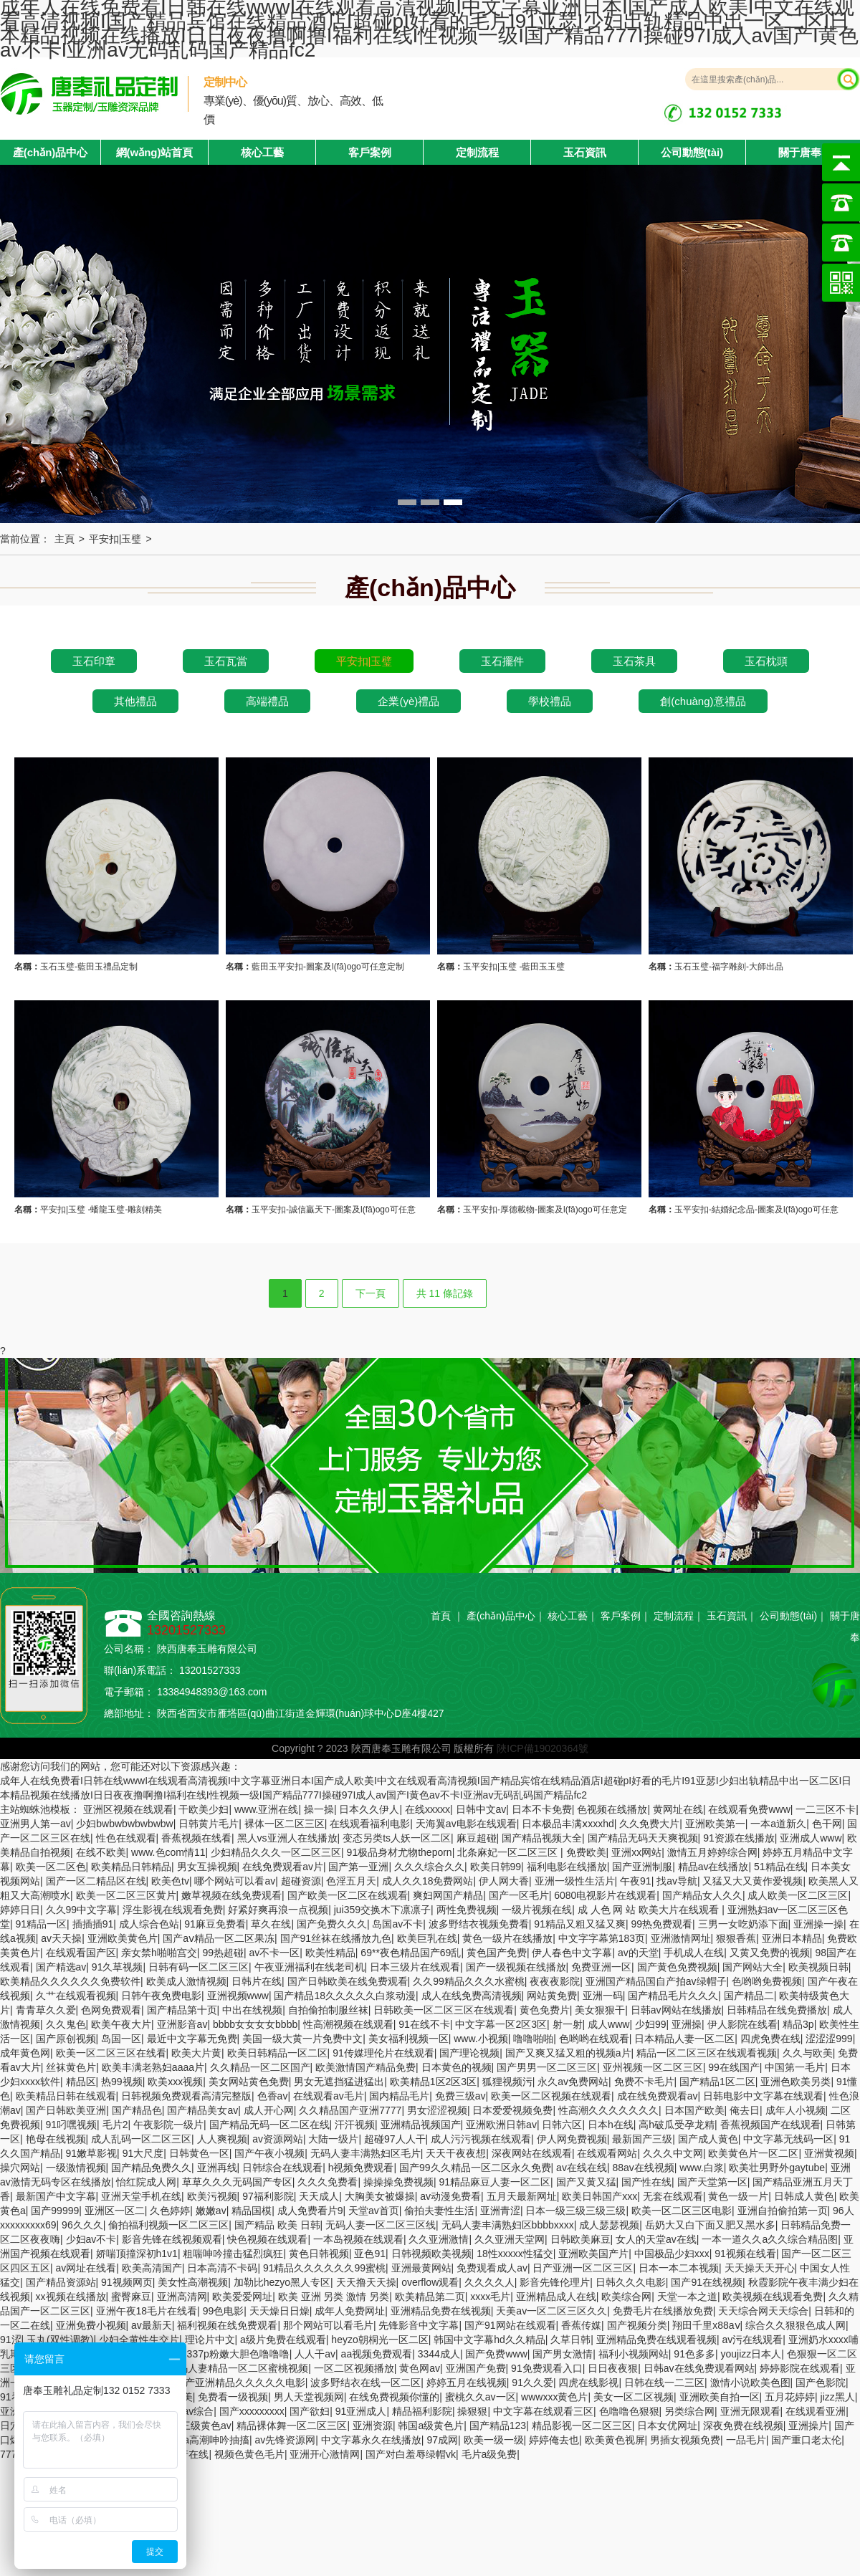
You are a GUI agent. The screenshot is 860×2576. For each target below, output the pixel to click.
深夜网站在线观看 (532, 2153)
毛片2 (115, 2124)
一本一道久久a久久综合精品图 (770, 2239)
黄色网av (419, 2368)
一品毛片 (746, 2440)
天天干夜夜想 (456, 2153)
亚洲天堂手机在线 (141, 2196)
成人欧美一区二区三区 (797, 1895)
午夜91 (635, 1881)
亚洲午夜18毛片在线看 (147, 2311)
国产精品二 (749, 1995)
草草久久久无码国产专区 (237, 2182)
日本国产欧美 (694, 2110)
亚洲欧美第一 (715, 1823)
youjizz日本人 (750, 2354)
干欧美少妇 (203, 1809)
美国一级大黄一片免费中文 (302, 2038)
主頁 (64, 539)
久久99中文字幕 (82, 1909)
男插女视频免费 (685, 2440)
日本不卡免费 (542, 1809)
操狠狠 (472, 2411)
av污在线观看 (752, 2339)
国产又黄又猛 (586, 2182)
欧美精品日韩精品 (131, 1866)
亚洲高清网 (182, 2296)
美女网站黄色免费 (249, 2081)
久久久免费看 (327, 2182)
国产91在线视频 (706, 2282)
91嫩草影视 (92, 2153)
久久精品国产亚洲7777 (350, 2110)
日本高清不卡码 (222, 2268)
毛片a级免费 (489, 2454)
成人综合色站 (149, 1924)
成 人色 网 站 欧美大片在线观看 (650, 1909)
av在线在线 (581, 2167)
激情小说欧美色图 (750, 2382)
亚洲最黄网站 (421, 2268)
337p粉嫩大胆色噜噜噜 (238, 2354)
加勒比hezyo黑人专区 (282, 2282)
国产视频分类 (637, 2325)
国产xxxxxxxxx (252, 2411)
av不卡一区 (274, 1952)
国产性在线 (646, 2182)
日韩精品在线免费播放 (777, 2010)
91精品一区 (41, 1924)
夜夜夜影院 (555, 1981)
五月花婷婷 (790, 2397)
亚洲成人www (810, 1838)
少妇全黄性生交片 (139, 2339)
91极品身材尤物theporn (399, 1852)
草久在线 (271, 1924)
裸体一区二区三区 (284, 1823)
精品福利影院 (422, 2411)
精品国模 (251, 2210)
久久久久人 (489, 2282)
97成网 (442, 2440)
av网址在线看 (86, 2268)
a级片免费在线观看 (283, 2339)
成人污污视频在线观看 (481, 2139)
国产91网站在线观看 (510, 2325)
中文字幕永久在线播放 (371, 2440)
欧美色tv (170, 1881)
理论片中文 (210, 2339)
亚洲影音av (182, 2024)
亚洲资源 (373, 2425)
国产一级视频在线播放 (516, 1967)
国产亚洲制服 (642, 1866)
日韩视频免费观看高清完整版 (186, 2096)
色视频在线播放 (612, 1809)
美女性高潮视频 (193, 2282)
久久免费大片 (649, 1823)
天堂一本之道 (687, 2296)
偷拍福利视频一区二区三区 (168, 2225)
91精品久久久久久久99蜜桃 (324, 2268)
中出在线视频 (252, 2010)
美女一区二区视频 (633, 2397)
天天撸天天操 (366, 2282)
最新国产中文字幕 (56, 2196)
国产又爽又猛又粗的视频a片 (568, 2053)
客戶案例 (369, 152)
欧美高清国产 (152, 2268)
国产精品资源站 (61, 2282)
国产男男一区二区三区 (547, 2067)
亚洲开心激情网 (325, 2454)
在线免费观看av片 (282, 1866)
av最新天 (151, 2325)
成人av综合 (188, 2411)
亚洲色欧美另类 (795, 2081)
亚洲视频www (238, 1995)
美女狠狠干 (600, 2010)
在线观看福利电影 (370, 1823)
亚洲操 (687, 2024)
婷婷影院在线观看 (800, 2368)
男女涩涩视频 (437, 2110)
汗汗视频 (355, 2124)
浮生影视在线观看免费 (173, 1909)
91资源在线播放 (739, 1838)
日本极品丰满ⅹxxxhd (568, 1823)
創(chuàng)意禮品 (702, 701)
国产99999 (55, 2210)
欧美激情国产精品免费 (365, 2067)
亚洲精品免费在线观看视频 (656, 2339)
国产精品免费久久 (151, 2167)
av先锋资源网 (285, 2440)
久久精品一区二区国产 (260, 2067)
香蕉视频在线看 (196, 1838)
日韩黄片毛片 (208, 1823)
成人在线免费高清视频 (471, 1995)
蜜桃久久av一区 (480, 2397)
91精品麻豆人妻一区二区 (494, 2182)
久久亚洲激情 (438, 2239)
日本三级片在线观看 (415, 1967)
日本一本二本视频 (679, 2268)
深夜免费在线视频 (743, 2425)
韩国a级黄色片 (431, 2425)
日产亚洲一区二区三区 (582, 2268)
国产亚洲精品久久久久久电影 (240, 2382)
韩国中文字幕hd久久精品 (489, 2339)
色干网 (827, 1823)
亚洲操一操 (818, 1924)
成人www (608, 2024)
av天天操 (61, 1938)
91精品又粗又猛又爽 (580, 1924)
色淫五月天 (351, 1881)
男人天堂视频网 (309, 2397)
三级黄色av (206, 2425)
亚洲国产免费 (476, 2368)
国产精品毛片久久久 (673, 1995)
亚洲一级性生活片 (575, 1881)
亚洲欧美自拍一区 (719, 2397)
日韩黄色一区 (199, 2153)
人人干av (315, 2354)
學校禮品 (549, 701)
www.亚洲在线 (266, 1809)
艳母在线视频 (56, 2139)
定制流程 (477, 152)
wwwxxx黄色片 (554, 2397)
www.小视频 (480, 2038)
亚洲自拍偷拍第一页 (782, 2210)
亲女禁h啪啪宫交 (159, 1952)
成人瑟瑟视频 (609, 2225)
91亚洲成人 (361, 2411)
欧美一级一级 (494, 2440)
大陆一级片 (333, 2139)
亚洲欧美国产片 (593, 2253)
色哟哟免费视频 (767, 1981)
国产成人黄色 (708, 2139)
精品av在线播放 (713, 1866)
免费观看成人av (492, 2268)
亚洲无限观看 (750, 2411)
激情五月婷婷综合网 (712, 1852)
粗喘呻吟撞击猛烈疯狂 (233, 2253)
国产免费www (496, 2354)
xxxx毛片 (490, 2296)
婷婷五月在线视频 (466, 2382)
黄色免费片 (545, 2010)
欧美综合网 (626, 2296)
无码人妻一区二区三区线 (380, 2225)
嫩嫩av (211, 2210)
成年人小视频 (795, 2110)
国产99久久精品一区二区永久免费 (475, 2167)
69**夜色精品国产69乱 (410, 1952)
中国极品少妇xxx (672, 2253)
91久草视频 (117, 1967)
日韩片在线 (256, 1981)
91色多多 (694, 2354)
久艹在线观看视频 (76, 1995)
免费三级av (460, 2096)
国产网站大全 (752, 1967)
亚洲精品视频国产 (421, 2124)
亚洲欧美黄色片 (122, 1938)
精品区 (81, 2081)
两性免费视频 (466, 1909)
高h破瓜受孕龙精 (677, 2124)
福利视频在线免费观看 (227, 2325)
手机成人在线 (694, 1952)
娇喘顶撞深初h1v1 (137, 2253)
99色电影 (223, 2311)
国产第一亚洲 (358, 1866)
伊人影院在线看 (742, 2024)
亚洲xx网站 (636, 1852)
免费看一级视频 (233, 2397)
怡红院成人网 (146, 2182)
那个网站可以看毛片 (328, 2325)
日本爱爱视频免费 (512, 2110)
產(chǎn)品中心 (501, 1616)
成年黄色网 (25, 2053)
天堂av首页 (373, 2210)
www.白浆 (701, 2167)
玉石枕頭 (766, 661)
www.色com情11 (168, 1852)
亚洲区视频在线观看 (128, 1809)
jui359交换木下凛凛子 (382, 1909)
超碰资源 (301, 1881)
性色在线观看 (126, 1838)
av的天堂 (638, 1952)
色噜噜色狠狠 (629, 2411)
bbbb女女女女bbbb (255, 2024)
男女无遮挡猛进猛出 (339, 2081)
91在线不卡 (424, 2024)
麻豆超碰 (477, 1838)
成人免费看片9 (310, 2210)
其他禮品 (135, 701)
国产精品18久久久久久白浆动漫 (345, 1995)
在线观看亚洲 (815, 2411)
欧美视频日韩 (818, 1967)
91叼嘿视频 (71, 2124)
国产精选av (61, 1967)
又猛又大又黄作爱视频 (752, 1881)
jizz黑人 (838, 2397)
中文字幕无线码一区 (788, 2139)
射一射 (568, 2024)
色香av (272, 2096)
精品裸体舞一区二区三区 (291, 2425)
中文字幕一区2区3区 (501, 2024)
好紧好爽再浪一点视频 (278, 1909)
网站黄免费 (552, 1995)
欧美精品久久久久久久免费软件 (70, 1981)
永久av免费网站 (573, 2081)
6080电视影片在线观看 (605, 1895)
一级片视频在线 (537, 1909)
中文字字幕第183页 (601, 1938)
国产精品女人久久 (702, 1895)
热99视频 (122, 2081)
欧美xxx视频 (175, 2081)
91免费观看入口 (547, 2368)
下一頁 (370, 1293)
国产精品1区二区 (717, 2081)
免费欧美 (586, 1852)
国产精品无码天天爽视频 (643, 1838)
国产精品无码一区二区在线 (269, 2124)
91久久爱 (532, 2382)
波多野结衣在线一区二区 (365, 2382)
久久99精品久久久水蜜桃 (469, 1981)
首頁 (441, 1616)
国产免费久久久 (332, 1924)
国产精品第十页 (182, 2010)
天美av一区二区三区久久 (551, 2311)
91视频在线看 (745, 2253)
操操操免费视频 (398, 2182)
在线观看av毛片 (328, 2096)
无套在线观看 (673, 2196)
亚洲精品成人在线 (556, 2296)
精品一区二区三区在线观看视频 (706, 2053)
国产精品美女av (202, 2110)
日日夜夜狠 (613, 2368)
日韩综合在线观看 (282, 2167)
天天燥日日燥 (279, 2311)
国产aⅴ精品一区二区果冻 (218, 1938)
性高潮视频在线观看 (348, 2024)
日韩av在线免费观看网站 (699, 2368)
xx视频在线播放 (71, 2296)
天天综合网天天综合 (763, 2311)
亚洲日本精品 (792, 1938)
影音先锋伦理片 (555, 2282)
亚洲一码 (603, 1995)
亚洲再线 (217, 2167)
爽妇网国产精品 (448, 1895)
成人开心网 (269, 2110)
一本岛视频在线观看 (358, 2239)
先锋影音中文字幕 (418, 2325)
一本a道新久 (778, 1823)
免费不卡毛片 (644, 2081)
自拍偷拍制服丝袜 (328, 2010)
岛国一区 (121, 2038)
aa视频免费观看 (377, 2354)
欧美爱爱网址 (242, 2296)
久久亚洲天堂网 (509, 2239)
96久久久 (82, 2225)
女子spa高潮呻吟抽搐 (201, 2440)
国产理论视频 (469, 2053)
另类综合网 (689, 2411)
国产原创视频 (66, 2038)
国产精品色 (137, 2110)
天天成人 (319, 2196)
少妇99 (650, 2024)
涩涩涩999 (829, 2038)
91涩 (11, 2339)
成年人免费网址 (350, 2311)
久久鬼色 (66, 2024)
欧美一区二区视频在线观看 (551, 2096)
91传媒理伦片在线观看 (383, 2053)
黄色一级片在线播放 (507, 1938)
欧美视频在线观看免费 (772, 2296)
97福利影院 (268, 2196)
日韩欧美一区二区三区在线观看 (443, 2010)
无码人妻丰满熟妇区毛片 (365, 2153)
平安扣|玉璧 (115, 539)
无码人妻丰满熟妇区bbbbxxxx (507, 2225)
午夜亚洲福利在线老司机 (309, 1967)
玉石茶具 (634, 661)
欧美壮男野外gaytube (777, 2167)
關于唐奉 (799, 152)
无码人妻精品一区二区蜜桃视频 (238, 2368)
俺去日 (745, 2110)
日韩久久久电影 (631, 2282)
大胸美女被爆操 (380, 2196)
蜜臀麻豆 (131, 2296)
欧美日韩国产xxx (599, 2196)
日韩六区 (562, 2124)
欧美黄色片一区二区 (753, 2153)
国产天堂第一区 (712, 2182)
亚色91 (370, 2253)
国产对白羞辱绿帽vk (411, 2454)
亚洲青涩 (500, 2210)
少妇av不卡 (91, 2239)
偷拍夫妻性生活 (439, 2210)
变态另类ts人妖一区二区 (397, 1838)
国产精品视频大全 (542, 1838)
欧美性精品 (330, 1952)
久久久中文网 (673, 2153)
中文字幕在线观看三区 (543, 2411)
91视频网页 (127, 2282)
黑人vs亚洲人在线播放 (287, 1838)
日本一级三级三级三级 (575, 2210)
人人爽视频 (222, 2139)
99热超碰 (223, 1952)
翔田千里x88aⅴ (706, 2325)
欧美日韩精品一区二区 (277, 2053)
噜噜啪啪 (533, 2038)
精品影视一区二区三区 (582, 2425)
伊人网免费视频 (572, 2139)
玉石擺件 (502, 661)
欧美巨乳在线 (427, 1938)
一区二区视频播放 (354, 2368)
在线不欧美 (101, 1852)
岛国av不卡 (397, 1924)
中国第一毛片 (795, 2067)
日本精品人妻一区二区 (684, 2038)
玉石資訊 (584, 152)
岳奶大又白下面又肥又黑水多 (710, 2225)
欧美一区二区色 (51, 1866)
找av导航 (676, 1881)
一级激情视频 (76, 2167)
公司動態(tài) (692, 152)
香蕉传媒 (581, 2325)
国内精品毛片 (399, 2096)
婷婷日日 (20, 1909)
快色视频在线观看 (267, 2239)
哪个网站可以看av (234, 1881)
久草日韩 (570, 2339)
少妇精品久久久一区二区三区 (276, 1852)
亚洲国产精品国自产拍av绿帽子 (656, 1981)
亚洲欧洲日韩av (501, 2124)
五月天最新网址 (522, 2196)
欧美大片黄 (196, 2053)
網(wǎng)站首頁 (155, 152)
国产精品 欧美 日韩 (277, 2225)
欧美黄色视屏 (615, 2440)
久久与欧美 (808, 2053)
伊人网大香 (504, 1881)
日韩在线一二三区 (664, 2382)
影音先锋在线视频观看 (172, 2239)
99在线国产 (734, 2067)
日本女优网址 (667, 2425)
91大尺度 (143, 2153)
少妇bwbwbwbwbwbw (124, 1823)
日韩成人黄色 (804, 2196)
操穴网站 (20, 2167)
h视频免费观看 (361, 2167)
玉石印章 (93, 661)
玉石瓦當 (225, 661)
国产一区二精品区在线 (96, 1881)
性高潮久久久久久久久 (608, 2110)
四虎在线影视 (588, 2382)
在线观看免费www (749, 1809)
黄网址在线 (678, 1809)
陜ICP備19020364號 (542, 1748)
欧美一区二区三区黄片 (126, 1895)
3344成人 (439, 2354)
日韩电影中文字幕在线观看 (763, 2096)
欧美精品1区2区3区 (433, 2081)
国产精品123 (497, 2425)
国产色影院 (821, 2382)
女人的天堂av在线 (656, 2239)
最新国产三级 (642, 2139)
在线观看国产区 (81, 1952)
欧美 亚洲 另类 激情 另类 (334, 2296)
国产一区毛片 (519, 1895)
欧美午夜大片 (121, 2024)
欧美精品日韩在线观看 (66, 2096)
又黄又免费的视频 (770, 1952)
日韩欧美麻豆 (580, 2239)
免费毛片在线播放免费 (663, 2311)
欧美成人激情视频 (186, 1981)
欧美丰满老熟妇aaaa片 (153, 2067)
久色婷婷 (170, 2210)
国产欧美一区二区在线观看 (347, 1895)
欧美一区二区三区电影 (681, 2210)
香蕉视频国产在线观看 (770, 2124)
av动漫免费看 (450, 2196)
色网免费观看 (111, 2010)
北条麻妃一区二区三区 (508, 1852)
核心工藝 (262, 152)
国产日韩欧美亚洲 (66, 2110)
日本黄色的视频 (456, 2067)
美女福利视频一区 (408, 2038)
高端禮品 (267, 701)
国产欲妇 (310, 2411)
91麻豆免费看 (215, 1924)
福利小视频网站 (633, 2354)
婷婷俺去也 (554, 2440)
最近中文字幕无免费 (192, 2038)
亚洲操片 (808, 2425)
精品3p (798, 2024)
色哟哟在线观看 (594, 2038)
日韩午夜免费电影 (161, 1995)
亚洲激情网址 (681, 1938)
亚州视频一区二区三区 (653, 2067)
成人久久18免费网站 (428, 1881)
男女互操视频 (207, 1866)
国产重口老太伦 (806, 2440)
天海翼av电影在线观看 (466, 1823)
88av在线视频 (643, 2167)
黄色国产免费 (497, 1952)
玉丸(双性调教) (60, 2339)
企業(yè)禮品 (408, 701)
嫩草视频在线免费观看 (231, 1895)
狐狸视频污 (507, 2081)
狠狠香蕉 (736, 1938)
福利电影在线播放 (567, 1866)
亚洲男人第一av (35, 1823)
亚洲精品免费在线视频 (441, 2311)
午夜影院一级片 (168, 2124)
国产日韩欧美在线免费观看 (347, 1981)
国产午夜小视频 (269, 2153)
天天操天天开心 (760, 2268)
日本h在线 (611, 2124)
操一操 (319, 1809)
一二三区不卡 (826, 1809)
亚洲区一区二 (115, 2210)
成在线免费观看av (657, 2096)
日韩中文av (481, 1809)
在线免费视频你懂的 (394, 2397)
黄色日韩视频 (319, 2253)
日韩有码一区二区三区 (198, 1967)
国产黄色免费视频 (677, 1967)
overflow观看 (430, 2282)
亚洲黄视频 (829, 2153)
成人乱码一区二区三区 (141, 2139)
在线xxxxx (427, 1809)
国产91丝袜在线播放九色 (336, 1938)
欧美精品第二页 (430, 2296)
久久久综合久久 (429, 1866)
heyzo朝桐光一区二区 (379, 2339)
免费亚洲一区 (601, 1967)
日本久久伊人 (369, 1809)
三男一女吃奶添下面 (743, 1924)
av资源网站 (277, 2139)
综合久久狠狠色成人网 (795, 2325)
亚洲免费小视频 (91, 2325)
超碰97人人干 (395, 2139)
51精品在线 (780, 1866)
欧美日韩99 (496, 1866)
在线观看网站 (607, 2153)
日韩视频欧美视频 (431, 2253)
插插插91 (93, 1924)
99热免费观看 (661, 1924)
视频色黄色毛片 (249, 2454)
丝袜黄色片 (71, 2067)
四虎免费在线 (770, 2038)
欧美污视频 (212, 2196)
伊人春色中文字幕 (572, 1952)
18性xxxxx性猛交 (515, 2253)
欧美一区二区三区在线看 (111, 2053)
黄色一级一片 (738, 2196)
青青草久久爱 (46, 2010)
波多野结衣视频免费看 (479, 1924)
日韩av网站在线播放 (676, 2010)
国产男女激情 (562, 2354)
